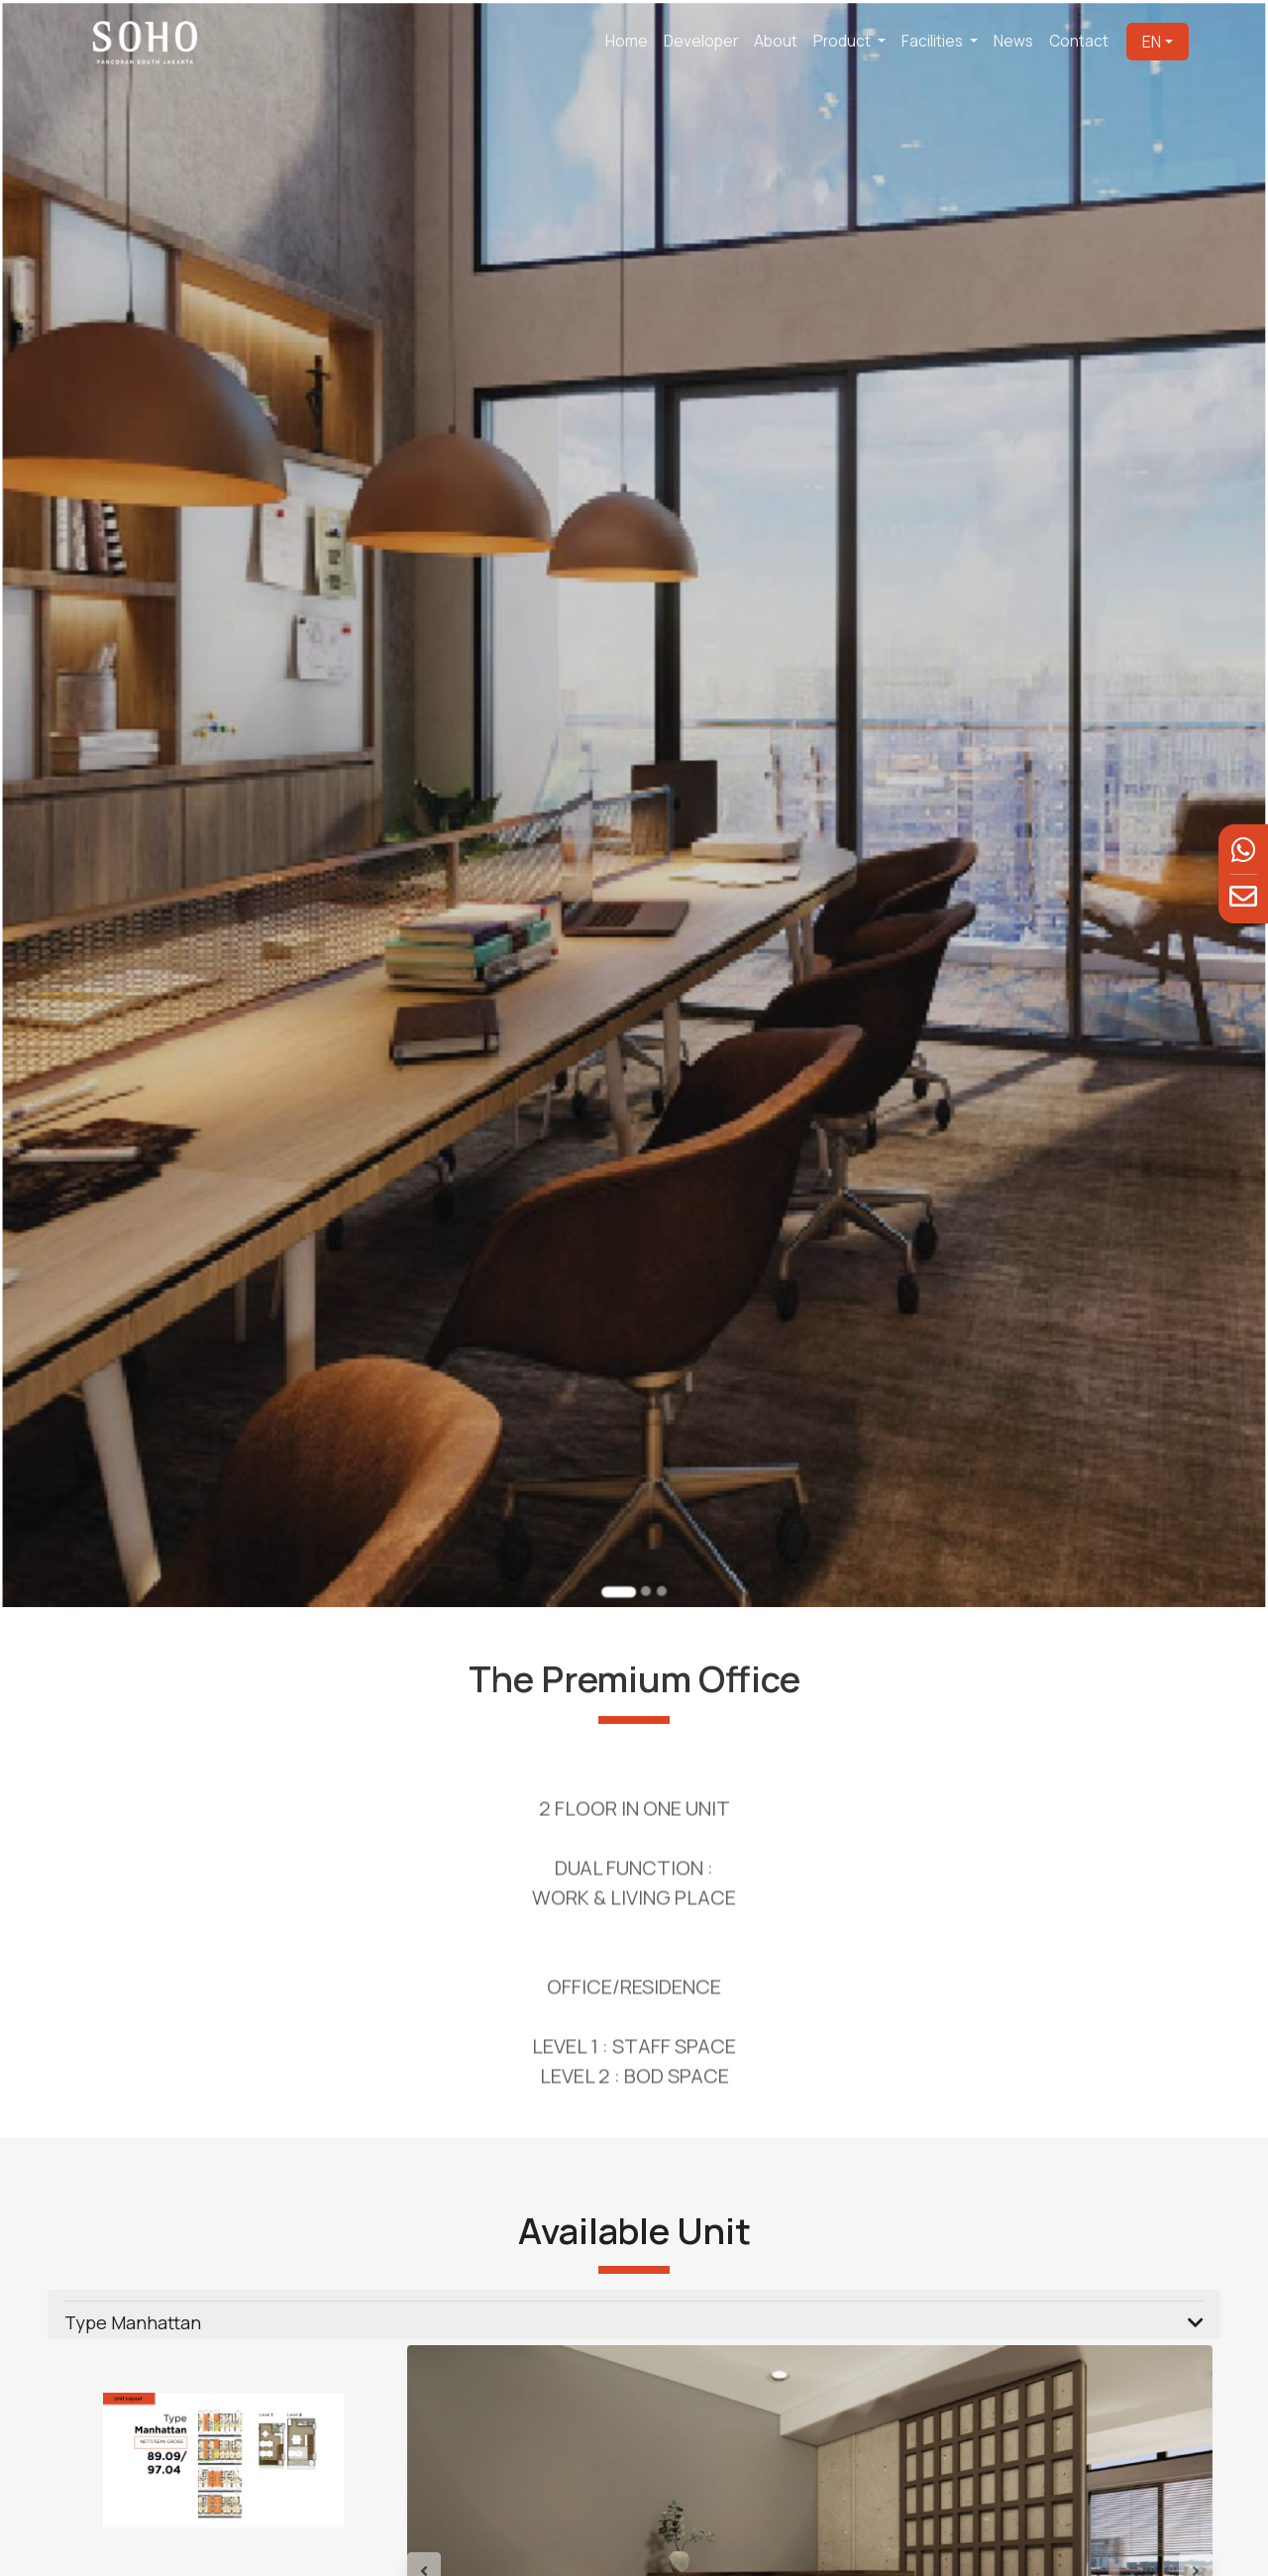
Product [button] (843, 41)
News (1013, 41)
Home (626, 41)
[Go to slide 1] (620, 1495)
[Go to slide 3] (658, 1493)
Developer (701, 41)
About (775, 41)
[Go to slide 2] (644, 1493)
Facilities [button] (933, 41)
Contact (1079, 41)
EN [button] (1151, 42)
